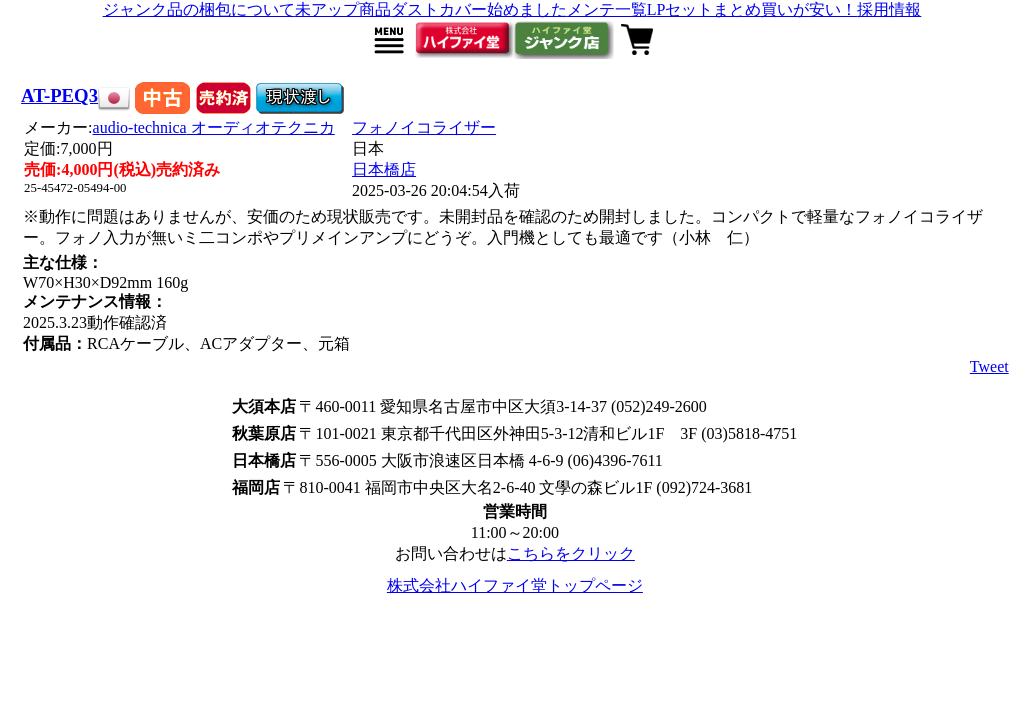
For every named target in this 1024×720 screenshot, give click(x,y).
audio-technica (214, 127)
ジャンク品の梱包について (199, 9)
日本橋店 (384, 169)
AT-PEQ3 (59, 95)
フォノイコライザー (424, 127)
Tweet (989, 366)
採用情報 (889, 9)
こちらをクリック (571, 553)
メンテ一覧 (607, 9)
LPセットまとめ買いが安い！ (752, 9)
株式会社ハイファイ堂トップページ (515, 585)
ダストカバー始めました (479, 9)
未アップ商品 (343, 9)
